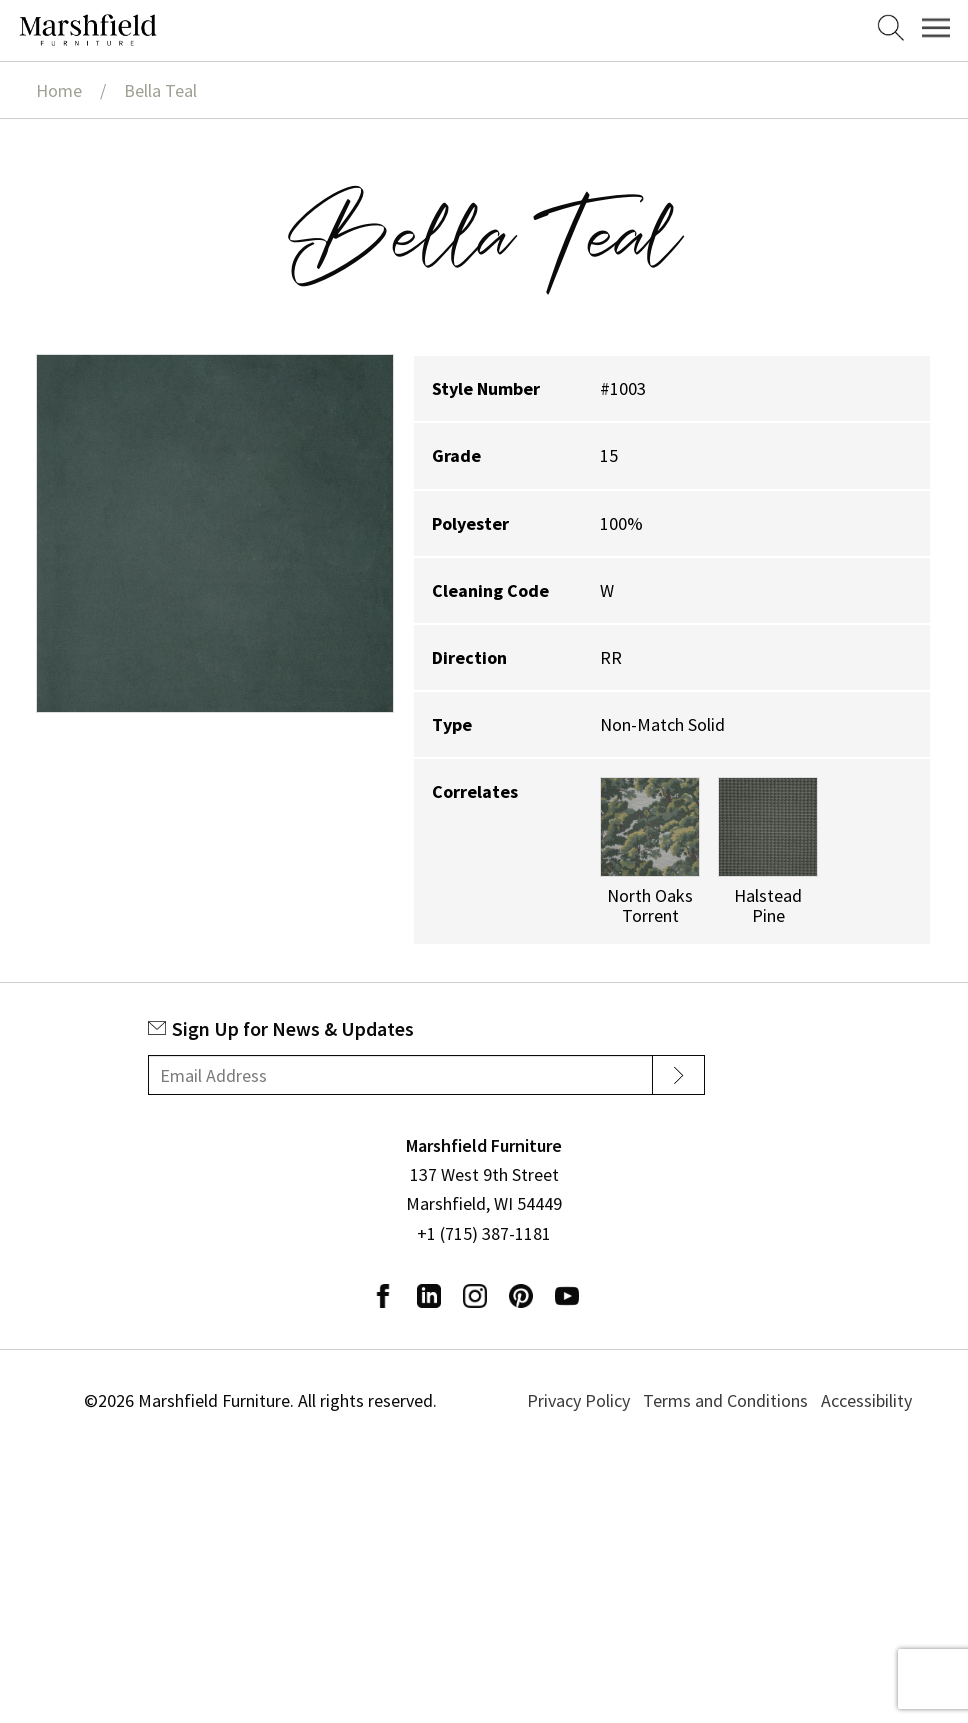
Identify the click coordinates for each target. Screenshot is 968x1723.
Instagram (475, 1296)
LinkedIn (429, 1296)
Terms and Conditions (725, 1400)
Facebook (383, 1296)
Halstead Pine (768, 905)
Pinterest (521, 1296)
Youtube (567, 1296)
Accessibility (866, 1400)
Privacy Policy (578, 1400)
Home (59, 90)
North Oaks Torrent (650, 905)
